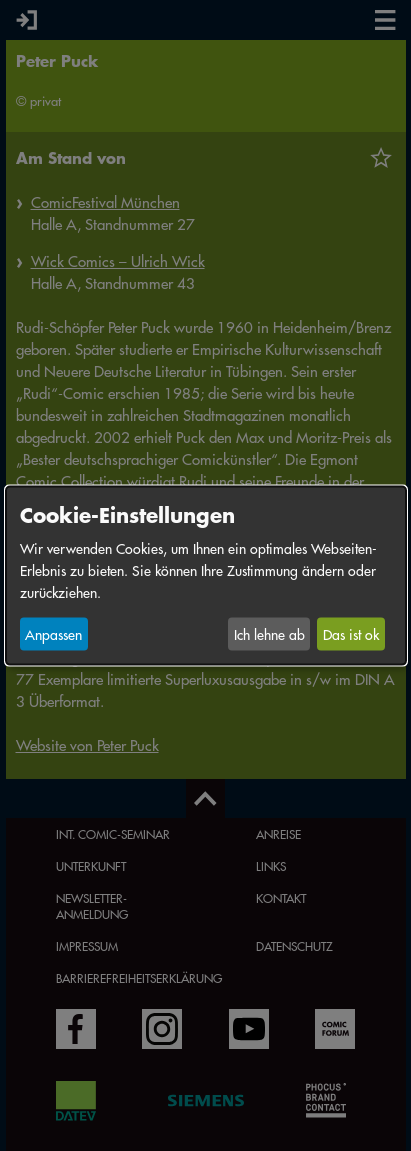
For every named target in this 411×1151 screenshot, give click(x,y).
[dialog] (206, 575)
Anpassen (53, 634)
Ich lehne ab (269, 634)
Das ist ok (351, 634)
